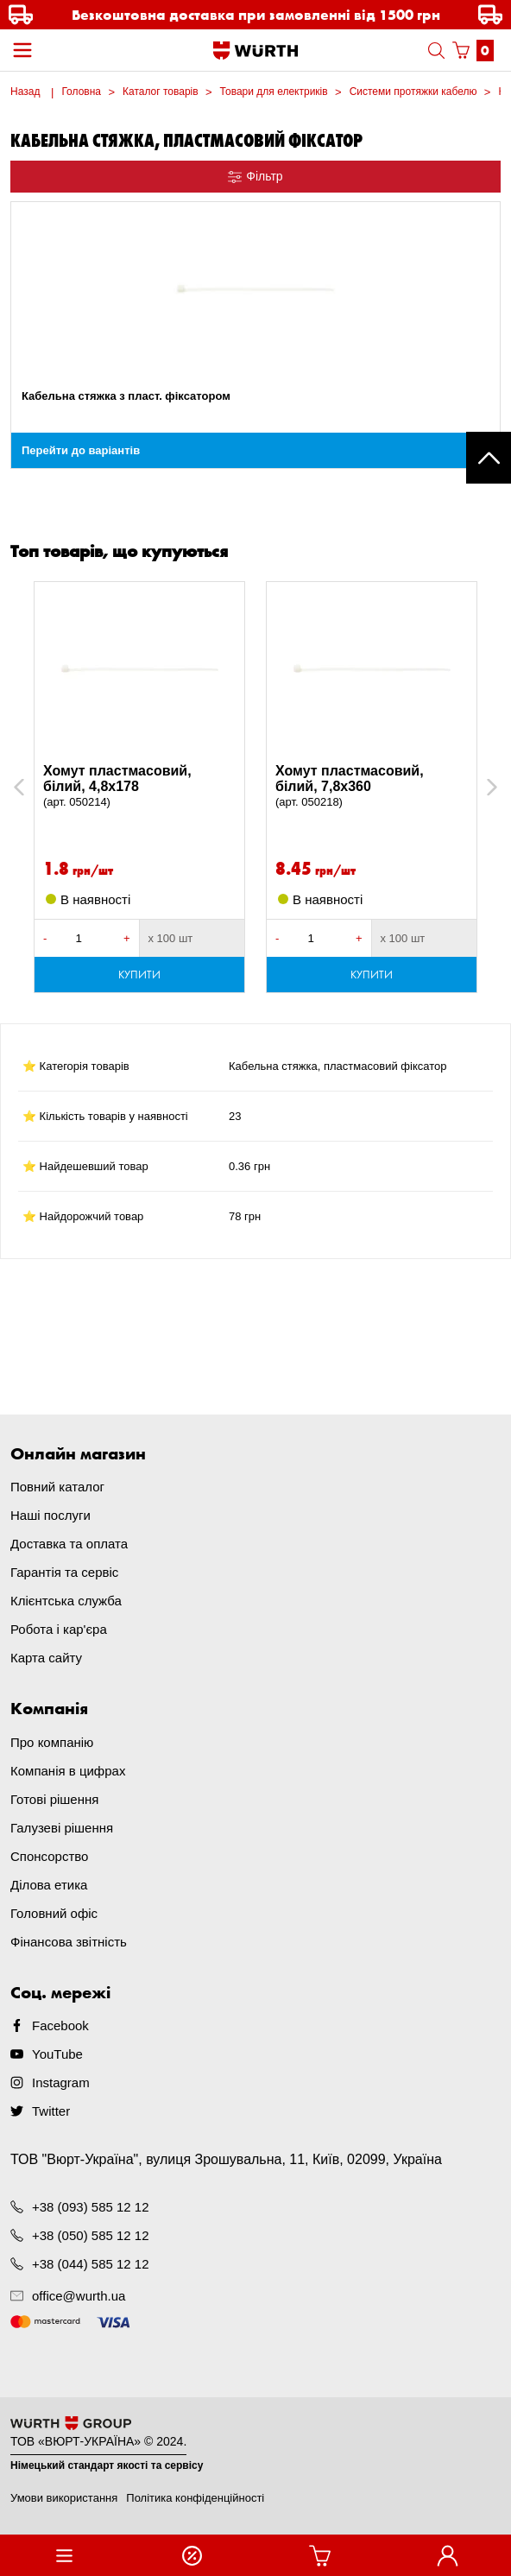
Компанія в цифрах (67, 1770)
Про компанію (51, 1742)
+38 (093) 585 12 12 (90, 2206)
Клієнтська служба (66, 1600)
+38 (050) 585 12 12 (90, 2235)
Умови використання (63, 2497)
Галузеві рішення (61, 1827)
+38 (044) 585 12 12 (90, 2263)
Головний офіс (54, 1913)
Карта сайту (46, 1657)
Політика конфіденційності (195, 2497)
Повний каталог (57, 1486)
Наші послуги (50, 1515)
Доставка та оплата (69, 1543)
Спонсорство (49, 1856)
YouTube (57, 2054)
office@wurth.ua (78, 2295)
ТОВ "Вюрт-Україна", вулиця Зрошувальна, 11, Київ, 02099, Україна (226, 2159)
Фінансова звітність (68, 1941)
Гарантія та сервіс (64, 1572)
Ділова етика (48, 1884)
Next (483, 787)
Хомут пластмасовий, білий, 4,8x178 (139, 786)
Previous (38, 787)
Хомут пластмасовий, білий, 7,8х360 (371, 786)
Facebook (60, 2025)
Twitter (51, 2111)
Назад (25, 91)
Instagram (61, 2082)
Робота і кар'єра (58, 1629)
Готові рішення (54, 1799)
